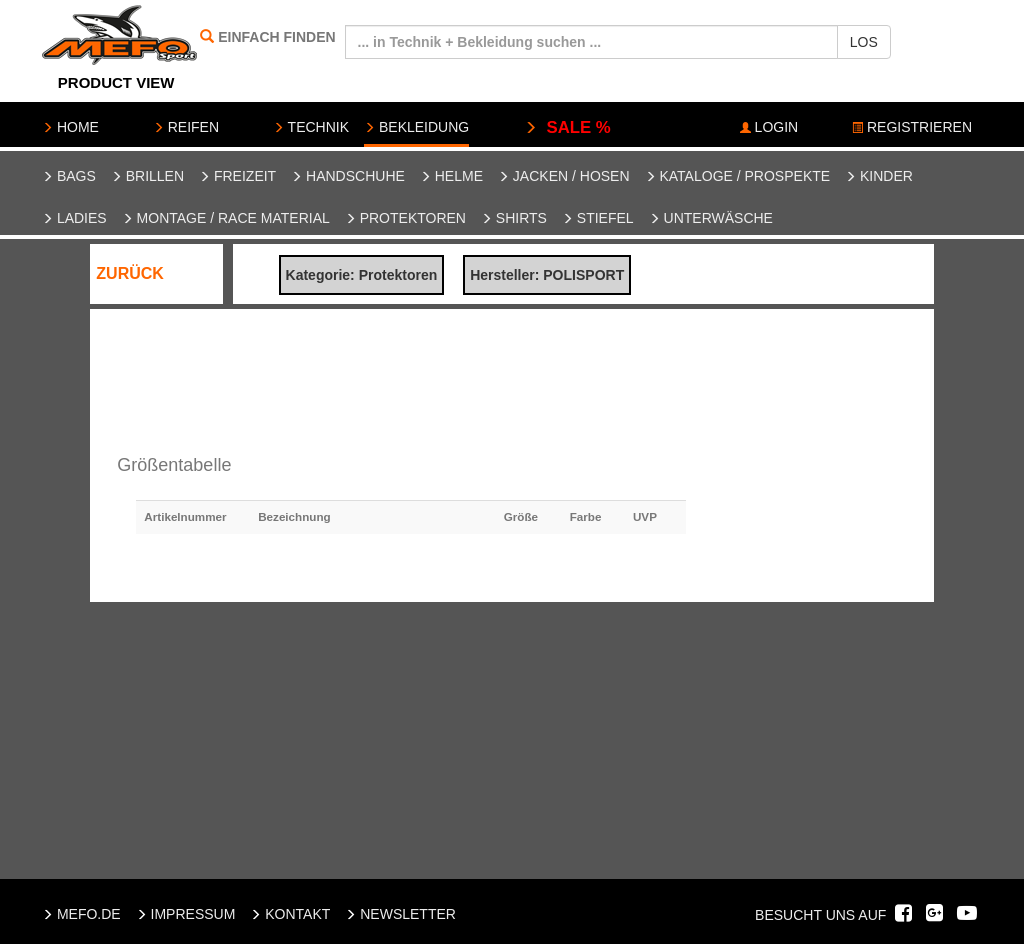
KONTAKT (290, 914)
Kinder (879, 176)
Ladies (74, 218)
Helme (451, 176)
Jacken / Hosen (564, 176)
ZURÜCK (130, 273)
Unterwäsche (711, 218)
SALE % (567, 127)
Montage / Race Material (226, 218)
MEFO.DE (81, 914)
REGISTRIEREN (912, 127)
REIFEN (186, 127)
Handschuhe (348, 176)
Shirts (514, 218)
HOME (70, 127)
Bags (69, 176)
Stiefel (598, 218)
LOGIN (769, 127)
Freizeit (237, 176)
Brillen (147, 176)
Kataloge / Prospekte (738, 176)
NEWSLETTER (400, 914)
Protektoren (405, 218)
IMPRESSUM (186, 914)
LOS (864, 42)
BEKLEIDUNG (416, 127)
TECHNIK (311, 127)
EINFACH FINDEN (276, 37)
